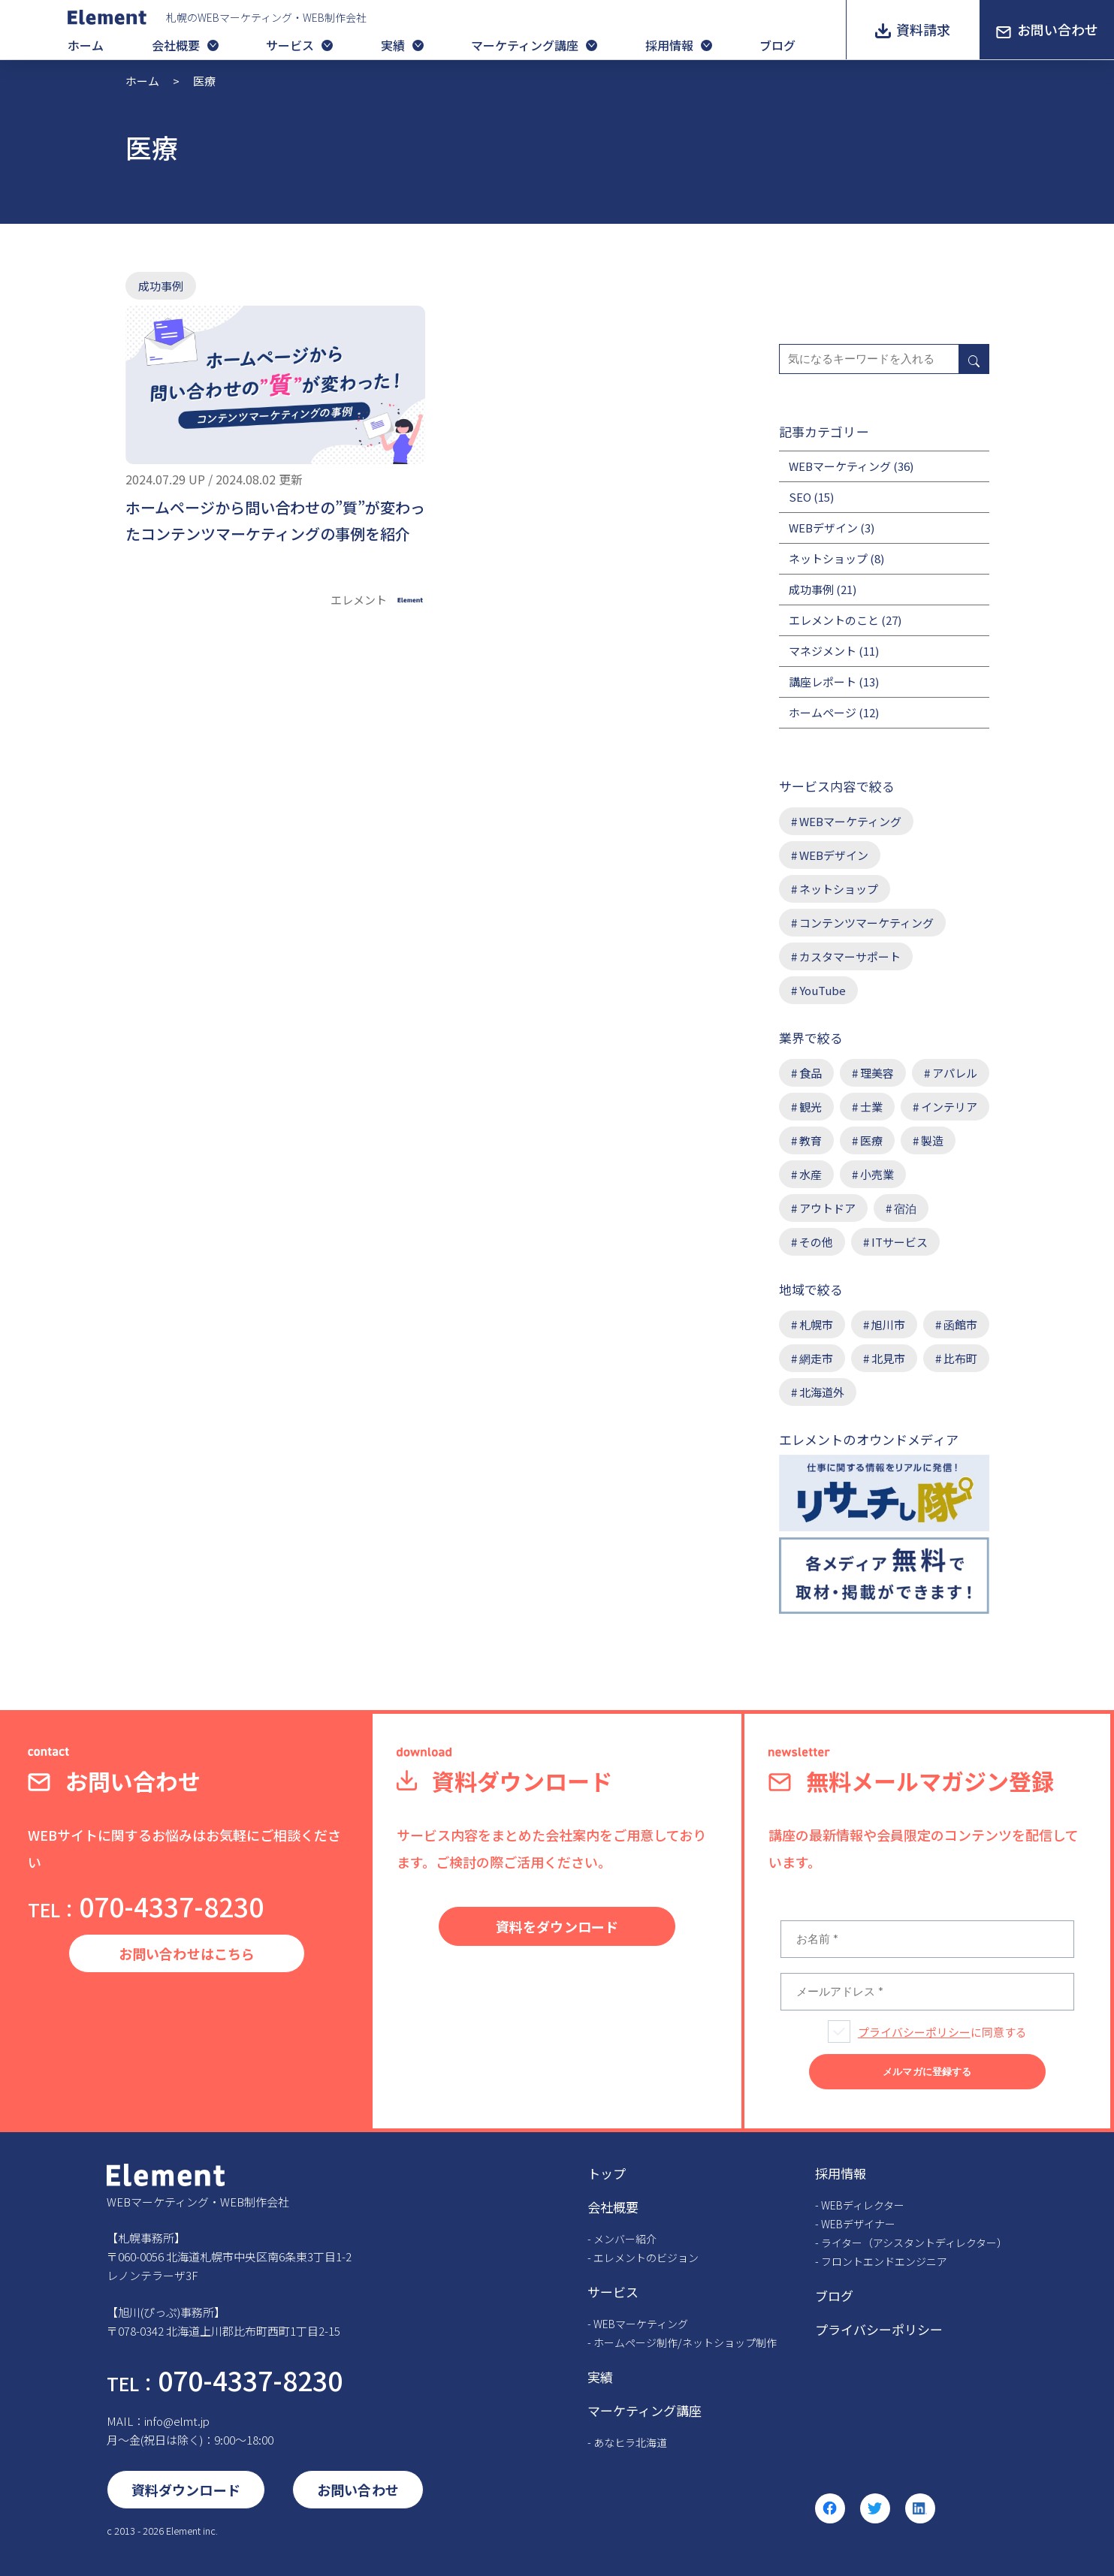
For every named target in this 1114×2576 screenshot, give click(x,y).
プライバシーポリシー (914, 2032)
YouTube (822, 990)
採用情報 (669, 45)
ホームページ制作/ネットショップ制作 (685, 2342)
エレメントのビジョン (646, 2257)
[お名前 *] (927, 1939)
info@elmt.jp (177, 2421)
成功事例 (160, 286)
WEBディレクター (862, 2205)
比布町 (960, 1358)
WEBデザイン (823, 527)
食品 (810, 1073)
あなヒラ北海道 (630, 2442)
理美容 (877, 1073)
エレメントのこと (834, 620)
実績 (393, 45)
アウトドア (827, 1208)
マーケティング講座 (524, 45)
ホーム (86, 45)
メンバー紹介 (625, 2238)
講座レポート (822, 681)
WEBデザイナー (858, 2223)
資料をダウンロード (557, 1926)
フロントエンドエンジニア (884, 2261)
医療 (871, 1140)
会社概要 (176, 45)
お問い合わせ (1057, 29)
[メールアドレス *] (927, 1991)
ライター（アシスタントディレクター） (914, 2242)
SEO (800, 497)
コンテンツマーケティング (866, 923)
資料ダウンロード (185, 2489)
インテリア (949, 1107)
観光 (810, 1107)
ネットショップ (828, 558)
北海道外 (821, 1392)
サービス (290, 45)
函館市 (960, 1324)
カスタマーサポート (850, 956)
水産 (810, 1174)
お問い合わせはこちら (187, 1953)
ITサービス (899, 1242)
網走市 (816, 1358)
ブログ (777, 45)
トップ (606, 2173)
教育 (810, 1140)
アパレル (954, 1073)
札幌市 (816, 1324)
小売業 (877, 1174)
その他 (816, 1242)
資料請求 (923, 29)
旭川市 (888, 1324)
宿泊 (905, 1208)
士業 (871, 1107)
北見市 (888, 1358)
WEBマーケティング (840, 466)
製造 (932, 1140)
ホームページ (822, 712)
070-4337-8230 (146, 1906)
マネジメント (822, 651)
